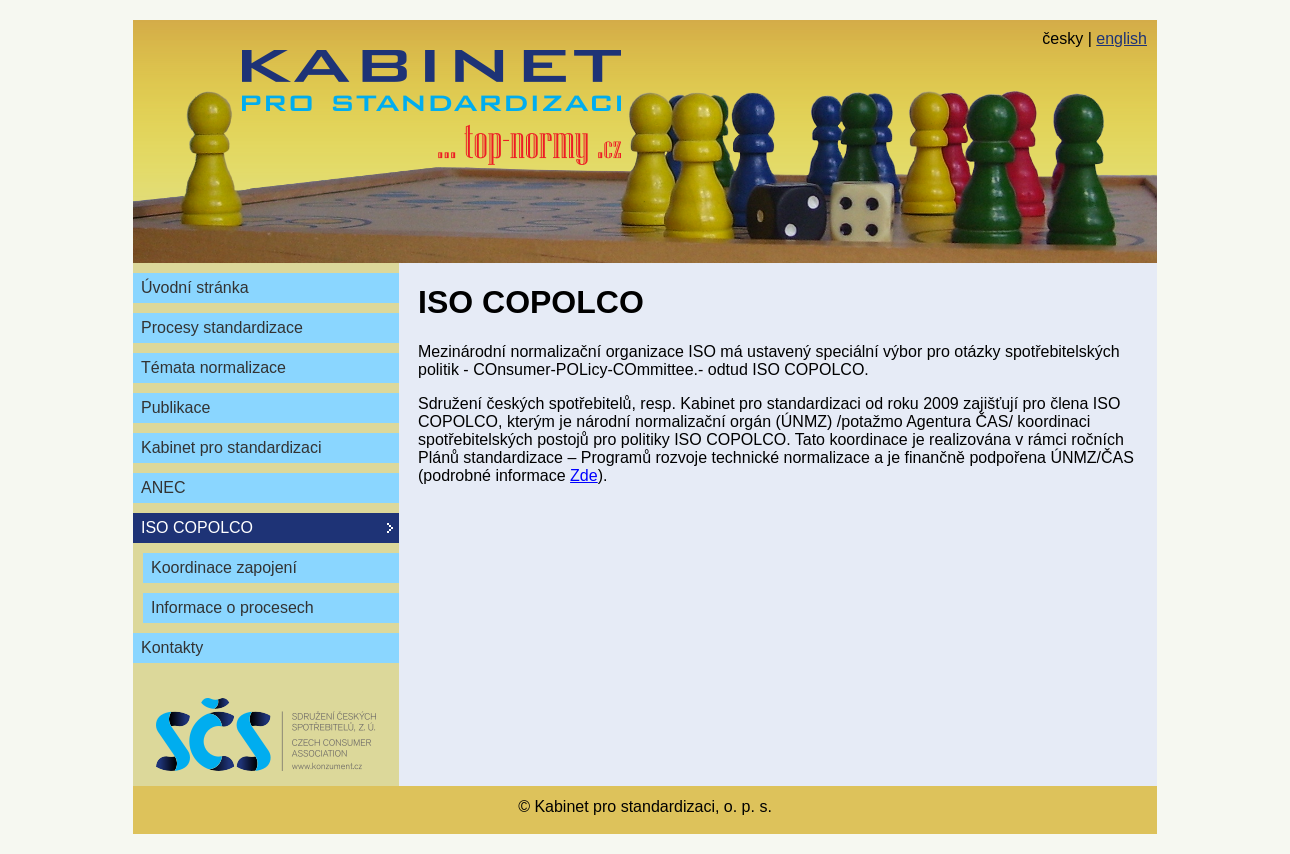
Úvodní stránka (195, 287)
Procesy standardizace (222, 327)
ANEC (163, 487)
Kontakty (172, 647)
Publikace (175, 407)
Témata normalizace (213, 367)
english (1121, 38)
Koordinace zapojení (224, 567)
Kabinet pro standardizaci (231, 447)
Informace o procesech (232, 607)
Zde (584, 475)
